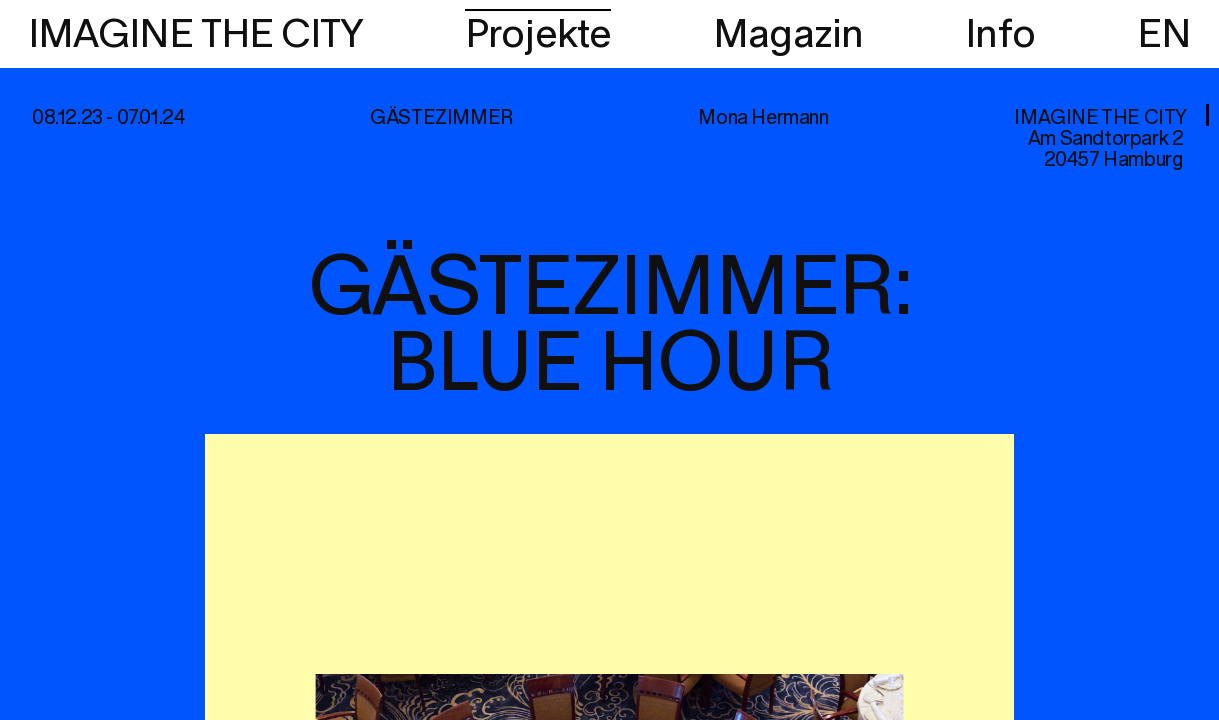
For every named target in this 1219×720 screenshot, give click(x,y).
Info (1000, 35)
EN (1164, 35)
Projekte (538, 35)
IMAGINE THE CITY (195, 35)
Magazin (788, 35)
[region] (609, 360)
